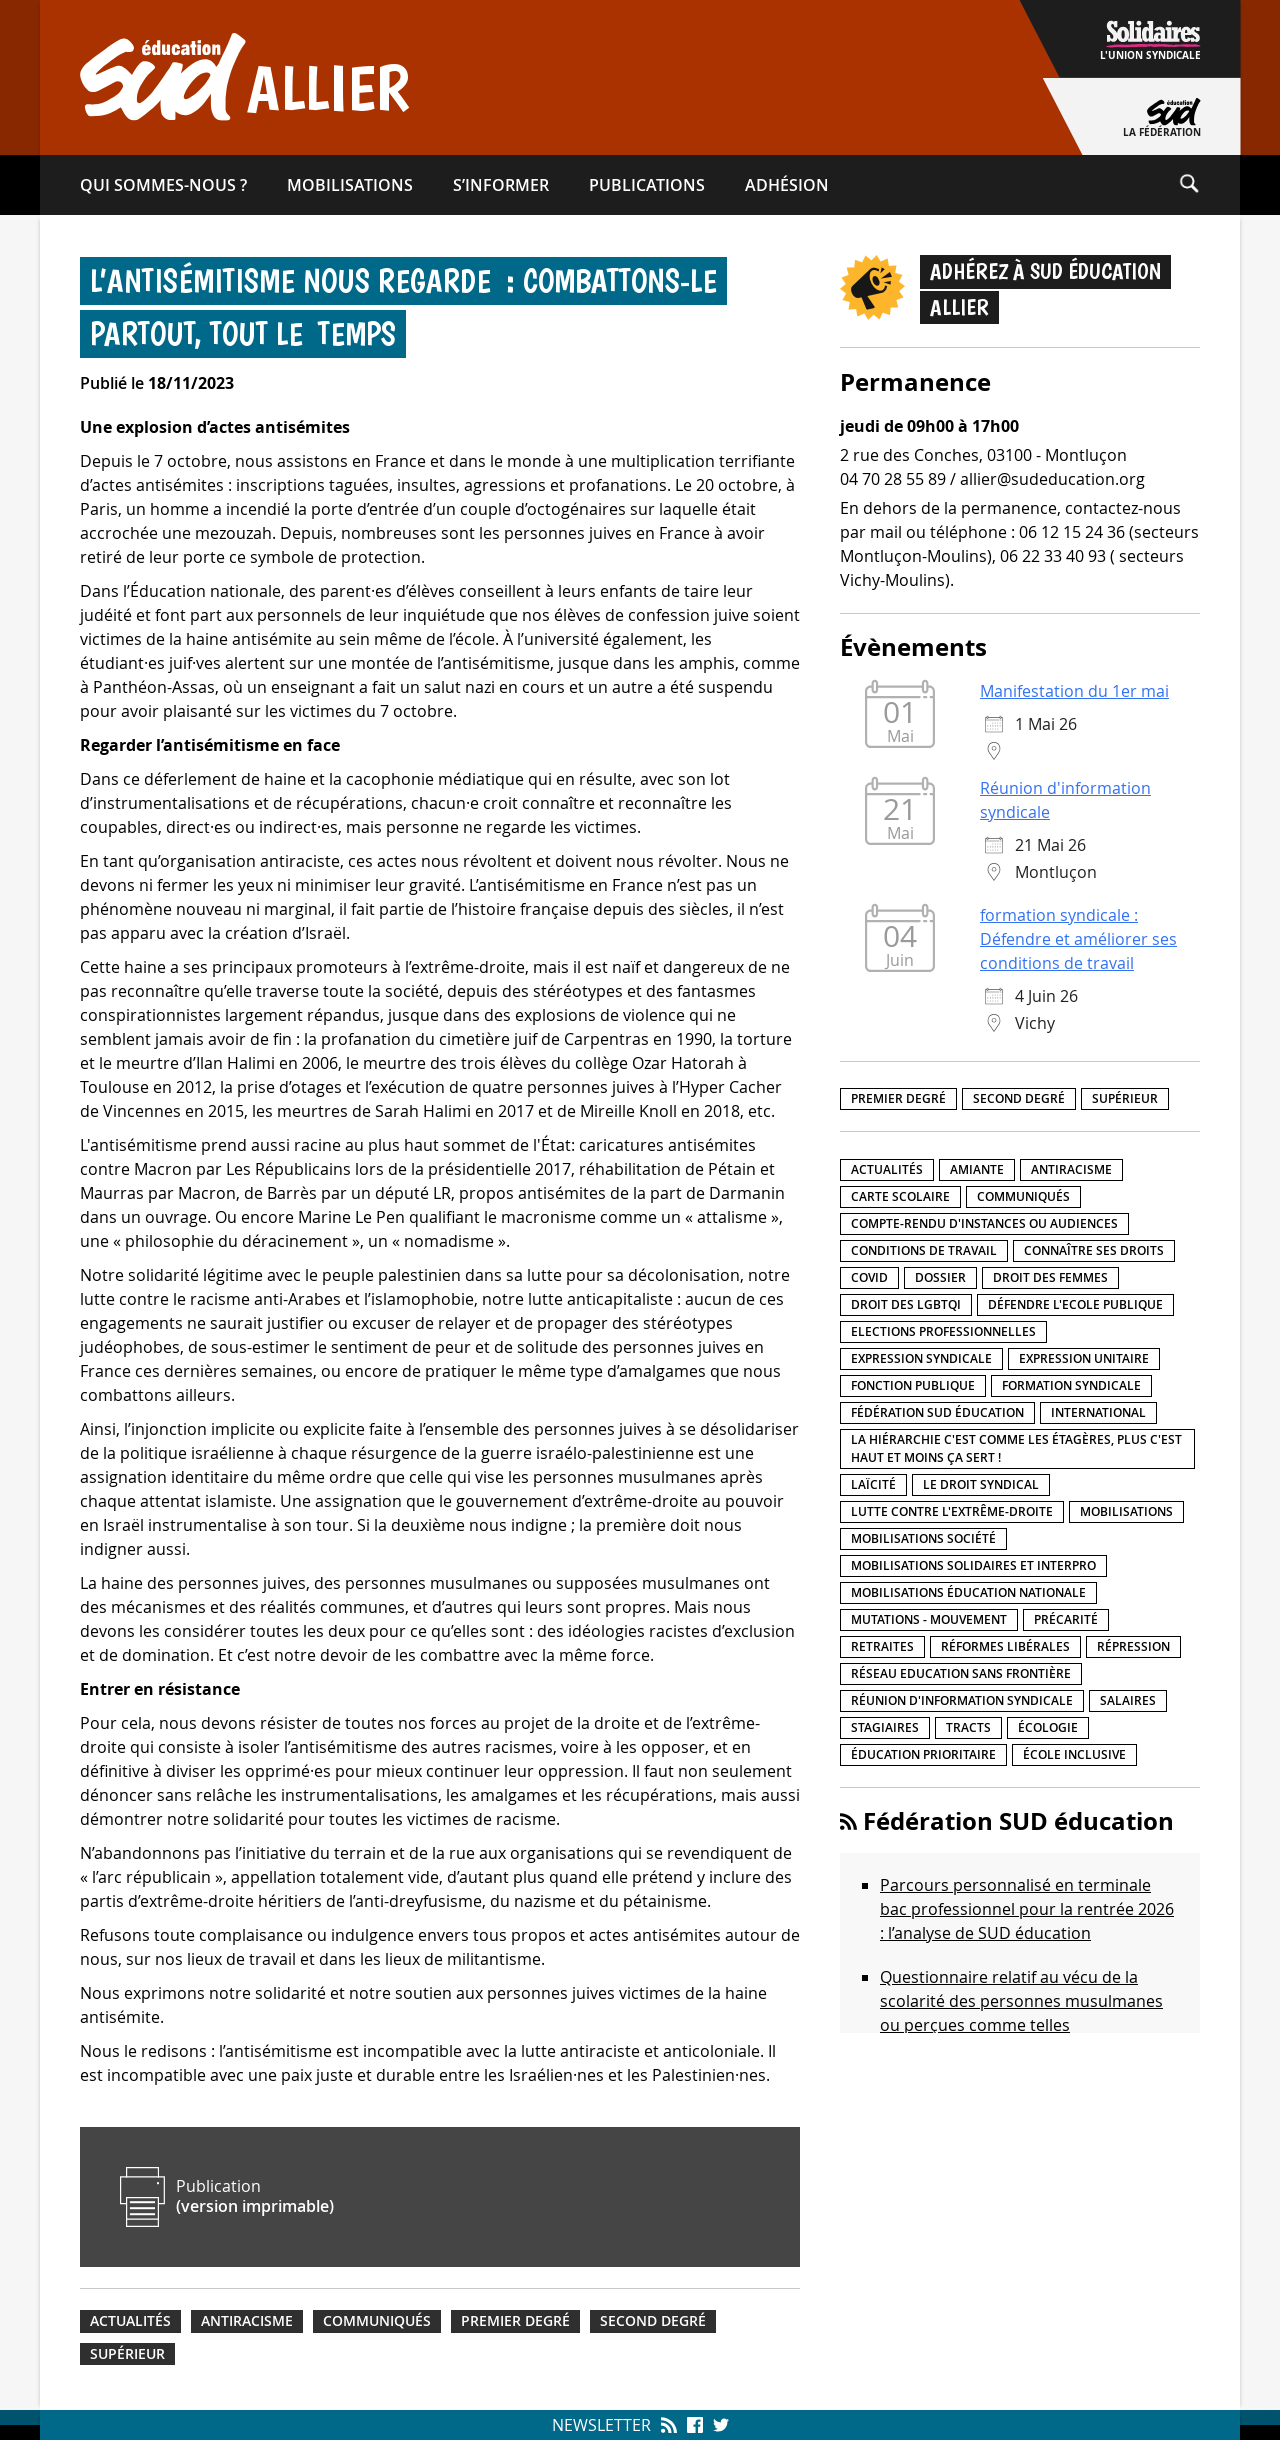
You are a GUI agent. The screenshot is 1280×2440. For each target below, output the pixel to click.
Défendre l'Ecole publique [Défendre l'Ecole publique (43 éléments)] (1075, 1304)
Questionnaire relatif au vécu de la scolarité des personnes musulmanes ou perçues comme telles (1021, 2001)
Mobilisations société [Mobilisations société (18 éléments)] (923, 1538)
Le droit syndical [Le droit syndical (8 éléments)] (981, 1484)
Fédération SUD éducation (1018, 1821)
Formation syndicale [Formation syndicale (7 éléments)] (1071, 1385)
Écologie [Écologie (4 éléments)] (1048, 1727)
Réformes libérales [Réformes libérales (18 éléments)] (1005, 1646)
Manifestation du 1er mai (1074, 691)
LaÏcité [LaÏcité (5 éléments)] (873, 1484)
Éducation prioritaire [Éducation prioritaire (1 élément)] (923, 1754)
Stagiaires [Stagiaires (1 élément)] (885, 1727)
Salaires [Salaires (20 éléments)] (1128, 1700)
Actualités (130, 2321)
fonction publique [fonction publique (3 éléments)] (913, 1385)
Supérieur (127, 2354)
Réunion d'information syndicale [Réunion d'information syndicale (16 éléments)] (962, 1700)
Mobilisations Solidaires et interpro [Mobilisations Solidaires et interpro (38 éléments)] (973, 1565)
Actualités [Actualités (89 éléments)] (887, 1169)
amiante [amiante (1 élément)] (977, 1169)
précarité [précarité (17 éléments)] (1066, 1619)
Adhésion (787, 185)
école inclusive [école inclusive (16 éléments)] (1074, 1754)
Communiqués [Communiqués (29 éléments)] (1023, 1196)
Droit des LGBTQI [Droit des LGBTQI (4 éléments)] (906, 1304)
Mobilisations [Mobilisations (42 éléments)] (1126, 1511)
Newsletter (601, 2425)
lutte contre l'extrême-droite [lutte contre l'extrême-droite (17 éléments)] (952, 1511)
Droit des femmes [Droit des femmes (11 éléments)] (1050, 1277)
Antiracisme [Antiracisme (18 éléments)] (1071, 1169)
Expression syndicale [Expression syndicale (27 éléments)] (921, 1358)
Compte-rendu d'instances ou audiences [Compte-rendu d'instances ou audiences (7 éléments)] (984, 1223)
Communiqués (377, 2321)
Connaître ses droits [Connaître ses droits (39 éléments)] (1094, 1250)
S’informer (501, 185)
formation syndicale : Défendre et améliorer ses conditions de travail (1078, 939)
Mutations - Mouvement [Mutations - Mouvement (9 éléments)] (929, 1619)
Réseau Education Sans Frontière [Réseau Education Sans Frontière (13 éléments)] (961, 1673)
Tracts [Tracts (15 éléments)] (968, 1727)
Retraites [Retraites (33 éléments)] (882, 1646)
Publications (647, 185)
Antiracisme (247, 2321)
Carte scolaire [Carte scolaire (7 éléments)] (900, 1196)
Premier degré (515, 2321)
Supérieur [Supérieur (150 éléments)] (1125, 1098)
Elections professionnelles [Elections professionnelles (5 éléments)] (943, 1331)
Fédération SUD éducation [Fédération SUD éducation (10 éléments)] (937, 1412)
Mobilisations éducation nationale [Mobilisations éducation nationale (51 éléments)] (968, 1592)
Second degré (653, 2321)
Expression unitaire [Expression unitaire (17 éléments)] (1084, 1358)
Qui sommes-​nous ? (163, 185)
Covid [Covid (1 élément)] (869, 1277)
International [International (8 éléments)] (1098, 1412)
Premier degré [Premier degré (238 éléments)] (898, 1098)
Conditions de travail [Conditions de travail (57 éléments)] (924, 1250)
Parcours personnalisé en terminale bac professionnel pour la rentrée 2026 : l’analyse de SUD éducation (1027, 1909)
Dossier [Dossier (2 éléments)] (940, 1277)
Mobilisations (350, 185)
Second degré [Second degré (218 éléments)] (1019, 1098)
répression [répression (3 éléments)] (1133, 1646)
